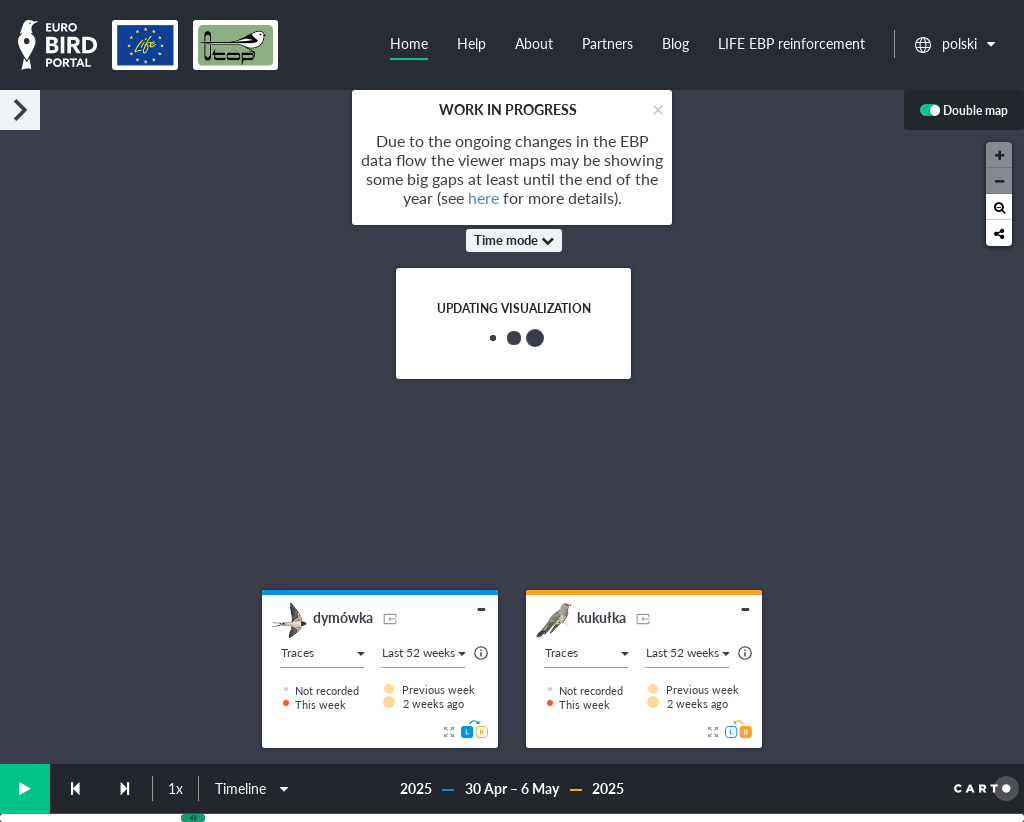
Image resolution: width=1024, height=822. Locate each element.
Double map (964, 111)
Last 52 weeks (424, 652)
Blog (675, 43)
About (534, 43)
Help (471, 43)
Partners (607, 43)
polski (955, 44)
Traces (323, 652)
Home (409, 43)
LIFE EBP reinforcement (791, 43)
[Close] (658, 108)
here (483, 197)
